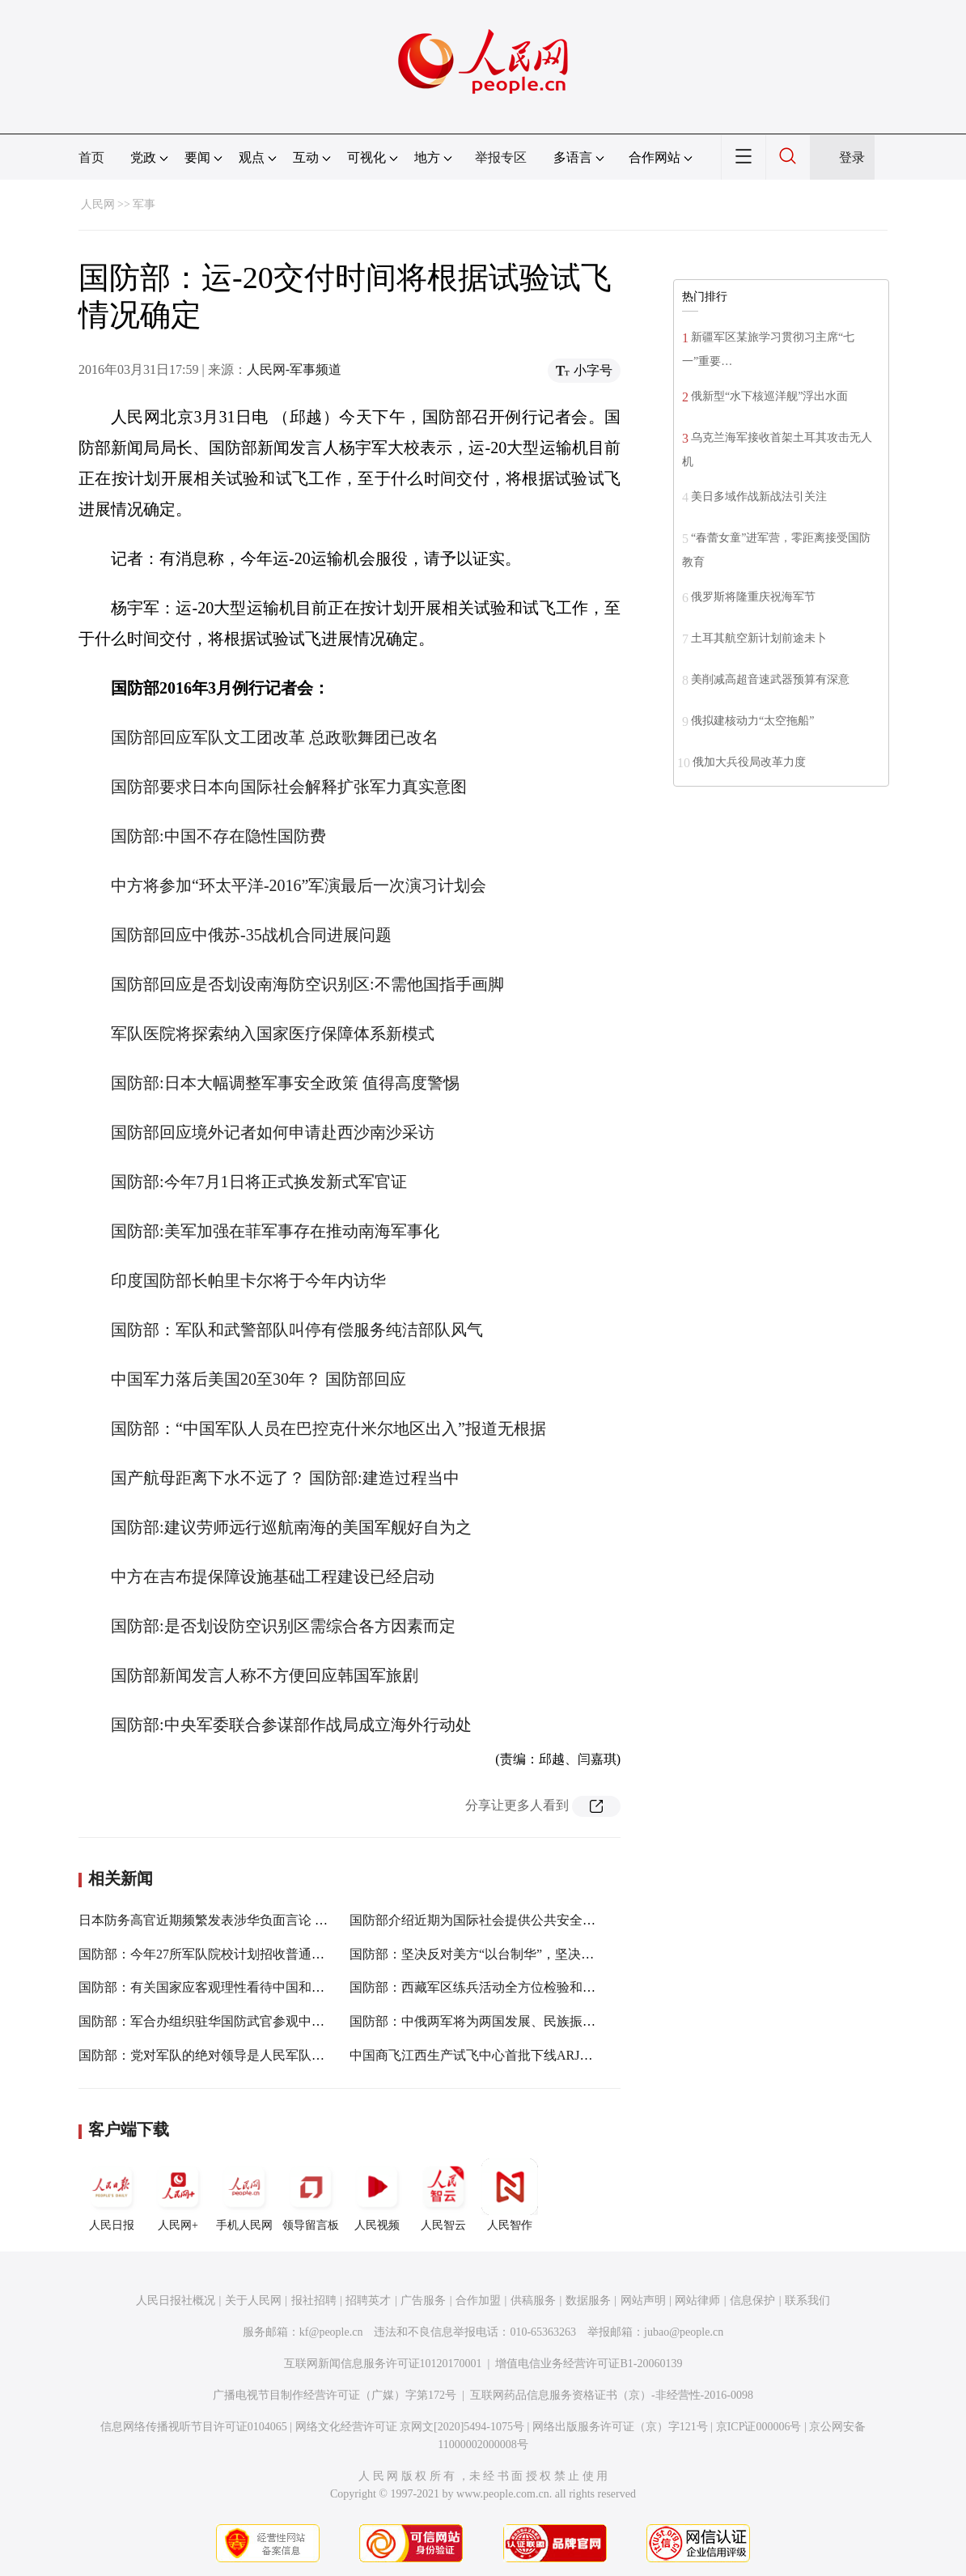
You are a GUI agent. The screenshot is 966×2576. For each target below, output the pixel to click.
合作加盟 (478, 2300)
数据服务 (588, 2300)
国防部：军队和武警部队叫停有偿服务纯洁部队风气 (297, 1330)
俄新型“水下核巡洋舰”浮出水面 (769, 396)
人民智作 (509, 2194)
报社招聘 (314, 2300)
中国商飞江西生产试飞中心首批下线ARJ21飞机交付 (497, 2055)
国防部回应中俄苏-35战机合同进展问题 (251, 935)
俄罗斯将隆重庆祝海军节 (753, 597)
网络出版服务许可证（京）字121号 (620, 2427)
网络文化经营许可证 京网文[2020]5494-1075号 (410, 2427)
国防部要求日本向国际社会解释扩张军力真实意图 (289, 787)
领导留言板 (310, 2194)
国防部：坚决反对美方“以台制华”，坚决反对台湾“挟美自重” (523, 1954)
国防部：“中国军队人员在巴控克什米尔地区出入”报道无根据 (328, 1428)
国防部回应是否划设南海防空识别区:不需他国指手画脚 (307, 984)
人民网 (98, 204)
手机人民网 (244, 2194)
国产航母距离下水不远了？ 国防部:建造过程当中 (285, 1478)
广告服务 (423, 2300)
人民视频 (377, 2194)
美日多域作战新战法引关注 (759, 496)
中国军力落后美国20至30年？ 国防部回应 (258, 1379)
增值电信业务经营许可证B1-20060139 (588, 2363)
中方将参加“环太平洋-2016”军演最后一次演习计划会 (298, 885)
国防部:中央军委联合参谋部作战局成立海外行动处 (291, 1725)
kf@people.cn (331, 2332)
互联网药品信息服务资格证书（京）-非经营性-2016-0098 (611, 2395)
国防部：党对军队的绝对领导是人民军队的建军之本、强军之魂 (259, 2055)
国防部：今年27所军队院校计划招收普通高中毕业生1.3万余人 (254, 1954)
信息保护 (752, 2300)
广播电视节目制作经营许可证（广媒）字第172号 (334, 2395)
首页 (91, 157)
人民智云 (443, 2194)
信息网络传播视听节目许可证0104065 (193, 2427)
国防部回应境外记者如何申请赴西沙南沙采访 (272, 1132)
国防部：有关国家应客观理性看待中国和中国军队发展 (233, 1987)
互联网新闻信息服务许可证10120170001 (383, 2363)
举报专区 (501, 157)
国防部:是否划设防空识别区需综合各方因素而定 (283, 1626)
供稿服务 (533, 2300)
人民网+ (178, 2194)
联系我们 (807, 2300)
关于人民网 (253, 2300)
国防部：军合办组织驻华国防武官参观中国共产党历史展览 (246, 2021)
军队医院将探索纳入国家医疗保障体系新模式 (272, 1033)
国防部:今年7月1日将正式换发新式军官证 (259, 1181)
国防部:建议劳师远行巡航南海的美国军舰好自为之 (291, 1527)
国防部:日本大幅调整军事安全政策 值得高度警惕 (285, 1083)
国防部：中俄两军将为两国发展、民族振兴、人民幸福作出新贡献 (537, 2021)
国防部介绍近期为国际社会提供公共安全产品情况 (492, 1920)
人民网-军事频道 (294, 369)
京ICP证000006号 (759, 2427)
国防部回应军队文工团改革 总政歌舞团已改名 (275, 737)
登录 (852, 157)
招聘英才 (368, 2300)
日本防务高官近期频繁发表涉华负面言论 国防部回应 (228, 1920)
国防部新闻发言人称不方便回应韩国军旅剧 (264, 1675)
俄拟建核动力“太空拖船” (752, 721)
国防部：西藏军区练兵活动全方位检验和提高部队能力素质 (518, 1987)
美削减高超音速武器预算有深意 (770, 679)
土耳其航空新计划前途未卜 (759, 638)
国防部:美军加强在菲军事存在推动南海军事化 (275, 1231)
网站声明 (643, 2300)
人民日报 (111, 2194)
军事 (144, 204)
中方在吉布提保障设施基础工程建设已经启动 (272, 1576)
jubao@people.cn (683, 2332)
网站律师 (697, 2300)
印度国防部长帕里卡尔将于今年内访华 (248, 1280)
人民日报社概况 (175, 2300)
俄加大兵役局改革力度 (749, 762)
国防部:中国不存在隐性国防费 (218, 836)
